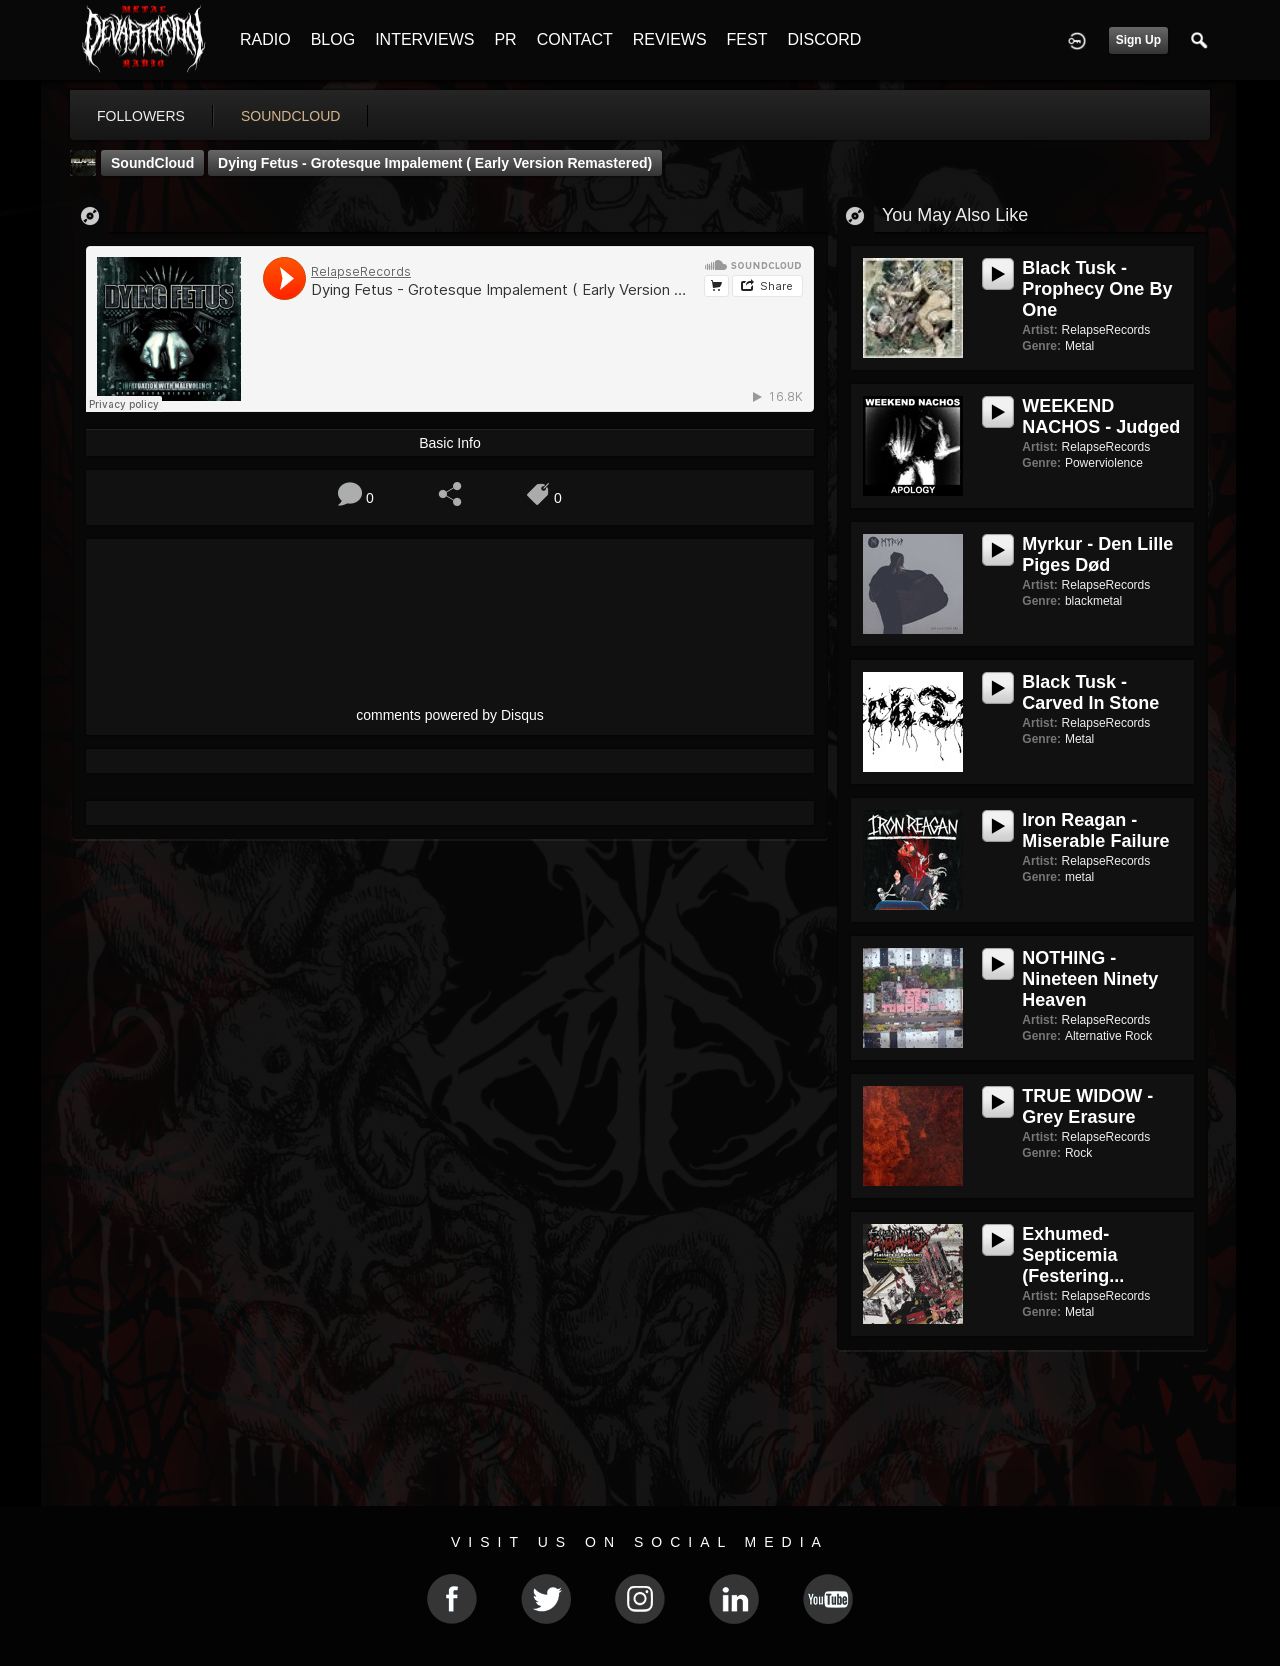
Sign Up (1138, 40)
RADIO (265, 39)
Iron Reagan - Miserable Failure (1095, 830)
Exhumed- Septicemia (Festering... (1073, 1255)
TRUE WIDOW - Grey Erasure (1087, 1106)
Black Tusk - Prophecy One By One (1097, 289)
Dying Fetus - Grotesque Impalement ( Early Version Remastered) (435, 163)
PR (505, 39)
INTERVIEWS (424, 39)
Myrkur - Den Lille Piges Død (1097, 554)
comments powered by (450, 715)
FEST (747, 39)
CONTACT (575, 39)
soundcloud (291, 116)
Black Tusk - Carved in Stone (1090, 692)
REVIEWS (670, 39)
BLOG (333, 39)
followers (141, 116)
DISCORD (824, 39)
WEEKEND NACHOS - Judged (1101, 416)
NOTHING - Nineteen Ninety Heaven (1090, 979)
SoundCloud (152, 163)
